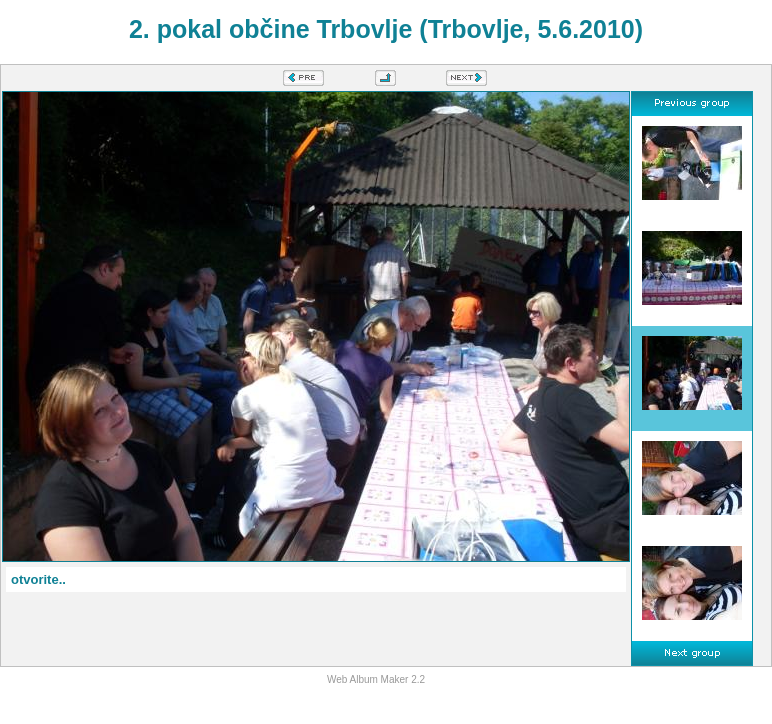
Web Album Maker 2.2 (376, 679)
